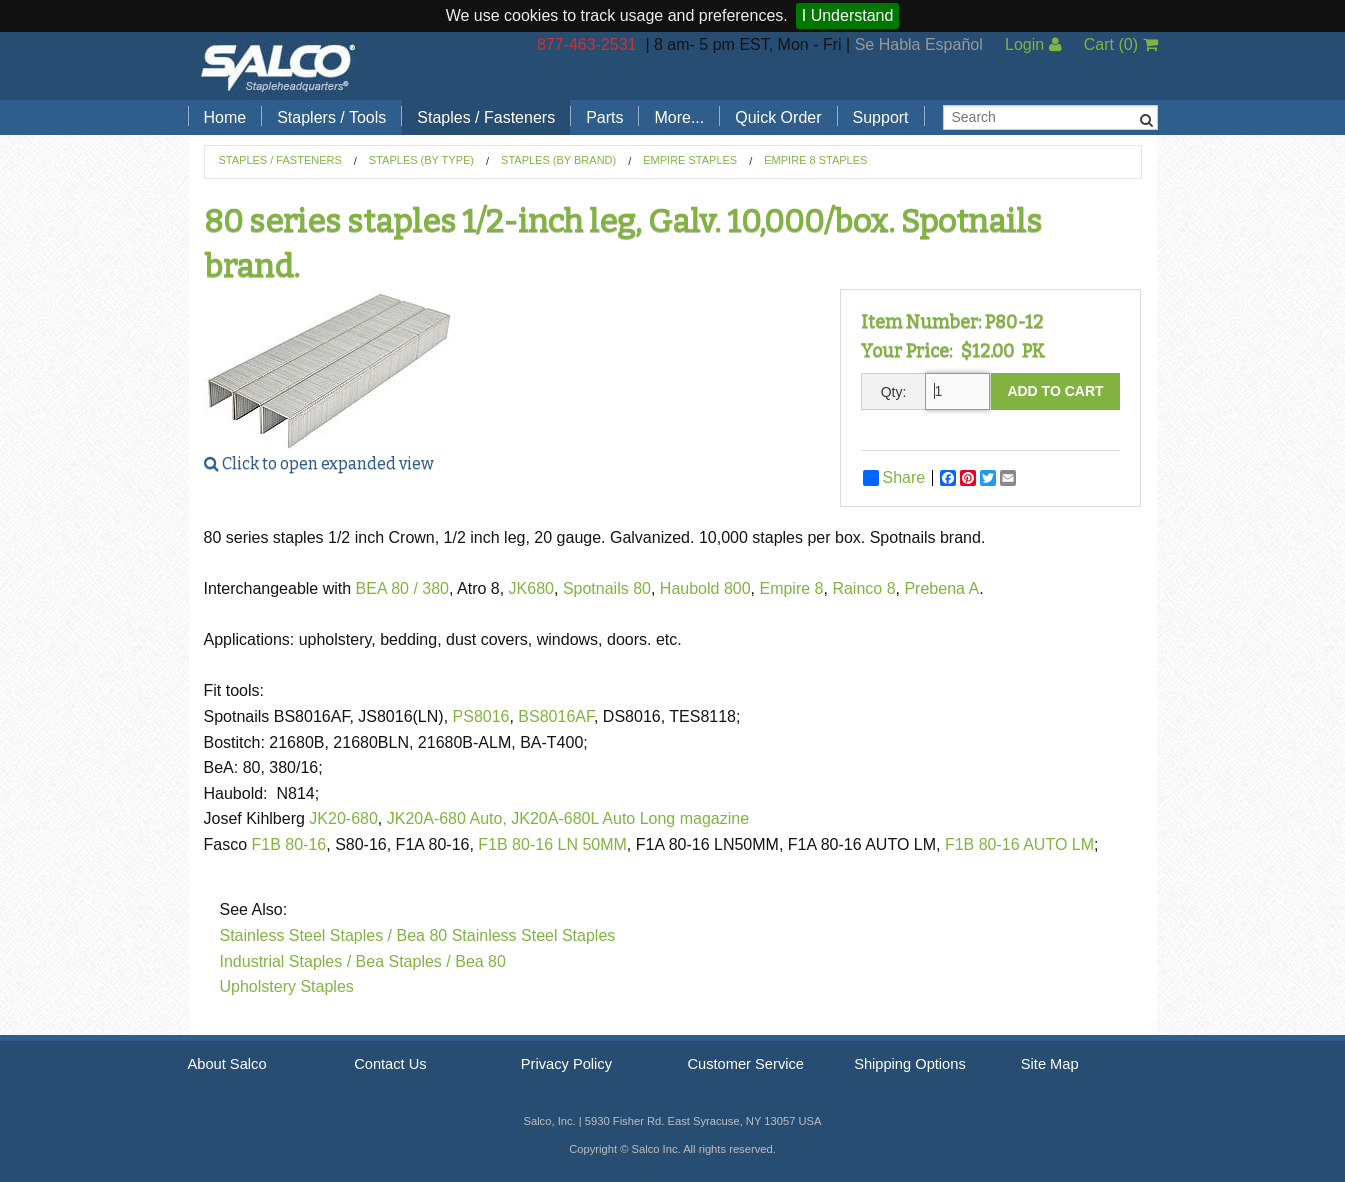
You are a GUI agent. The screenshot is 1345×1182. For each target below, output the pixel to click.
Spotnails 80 (607, 588)
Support (881, 117)
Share (894, 478)
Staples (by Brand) (558, 160)
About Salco (227, 1064)
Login (1033, 44)
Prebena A (941, 588)
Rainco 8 (863, 588)
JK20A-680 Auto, (447, 818)
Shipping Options (910, 1064)
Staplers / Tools (331, 117)
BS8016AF (556, 716)
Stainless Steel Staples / (306, 935)
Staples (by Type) (421, 160)
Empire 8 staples (815, 160)
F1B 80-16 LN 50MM (552, 844)
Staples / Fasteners (486, 117)
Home (225, 117)
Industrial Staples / (286, 961)
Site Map (1050, 1064)
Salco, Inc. (278, 66)
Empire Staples (690, 160)
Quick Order (778, 117)
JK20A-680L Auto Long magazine (630, 818)
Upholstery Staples (287, 986)
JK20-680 (343, 818)
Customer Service (745, 1064)
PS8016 (481, 716)
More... (679, 117)
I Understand (848, 15)
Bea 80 (480, 961)
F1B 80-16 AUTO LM (1019, 844)
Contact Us (390, 1064)
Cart (1121, 44)
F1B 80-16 (289, 844)
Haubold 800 (705, 588)
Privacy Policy (566, 1064)
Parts (604, 117)
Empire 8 (791, 588)
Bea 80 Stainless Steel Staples (506, 935)
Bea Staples (399, 961)
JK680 (531, 588)
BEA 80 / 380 (402, 588)
